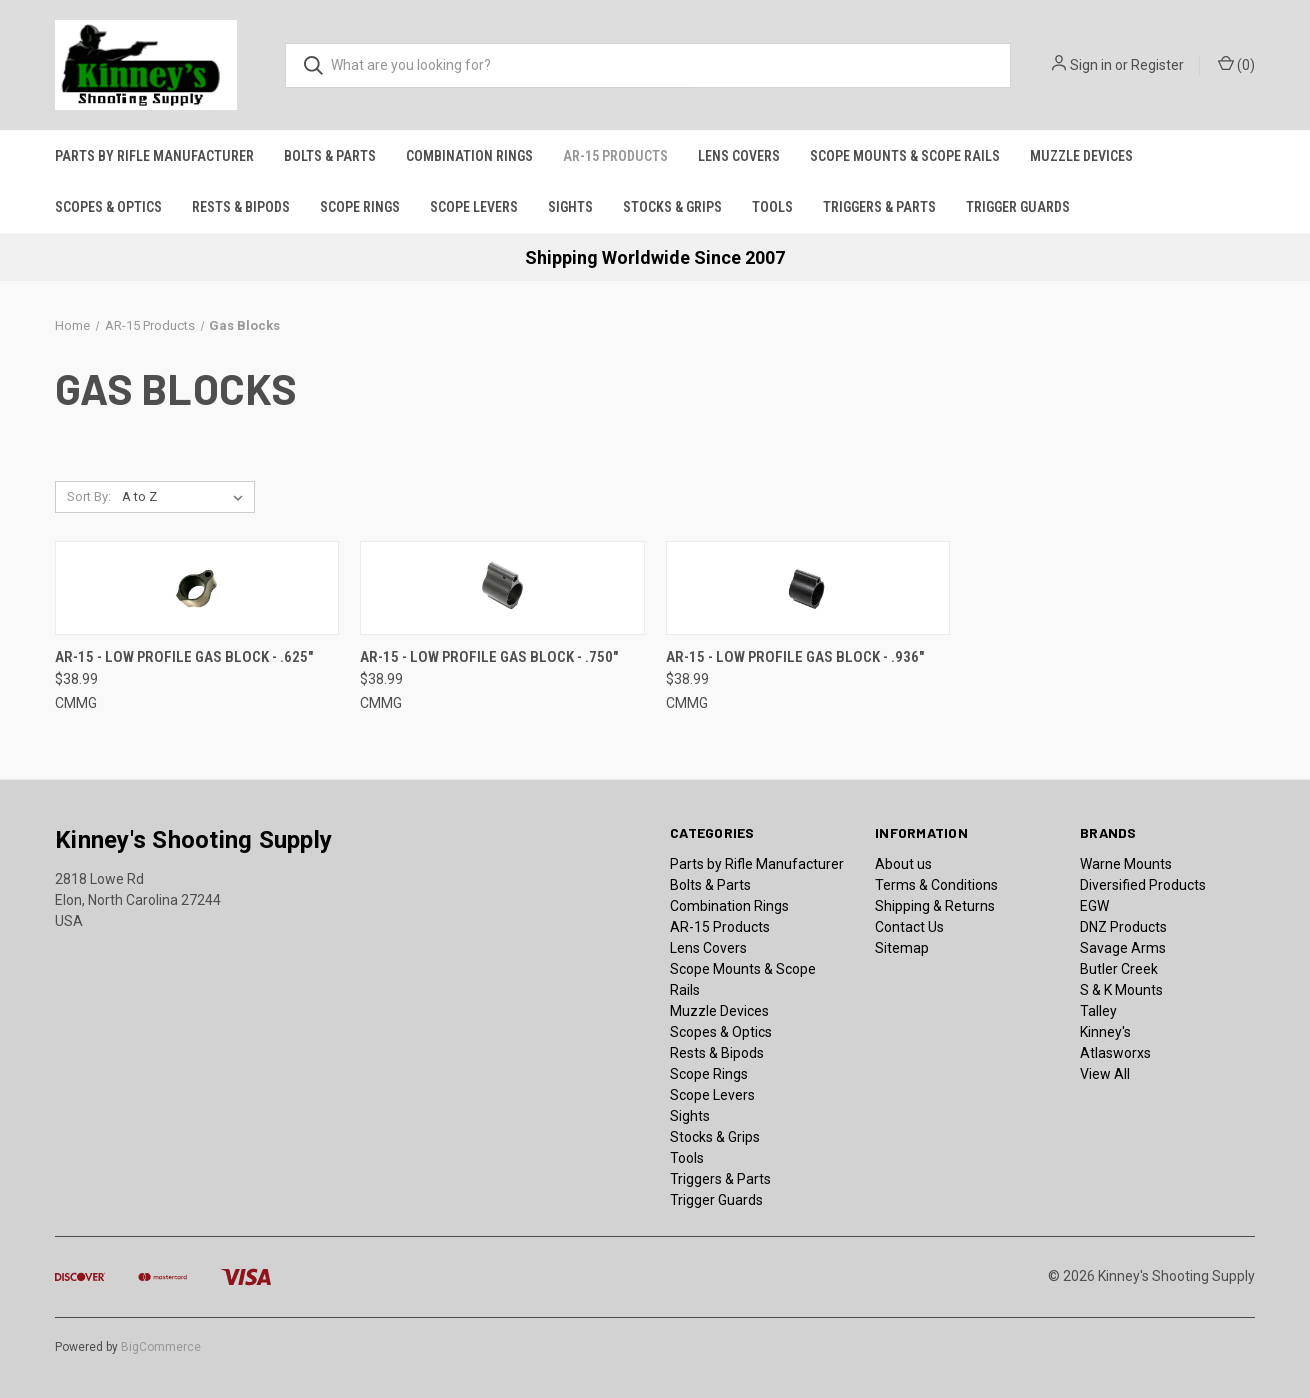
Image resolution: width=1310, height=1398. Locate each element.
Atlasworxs (1115, 1053)
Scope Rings (360, 207)
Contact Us (909, 927)
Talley (1098, 1011)
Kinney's (1105, 1032)
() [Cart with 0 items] (1236, 64)
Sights (570, 207)
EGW (1094, 906)
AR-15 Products (615, 156)
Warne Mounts (1126, 864)
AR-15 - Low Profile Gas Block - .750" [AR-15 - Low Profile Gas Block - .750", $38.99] (489, 657)
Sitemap (902, 948)
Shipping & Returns (935, 906)
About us (903, 864)
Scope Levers (474, 207)
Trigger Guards (1018, 207)
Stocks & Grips (672, 207)
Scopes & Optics (108, 207)
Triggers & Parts (879, 207)
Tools (772, 207)
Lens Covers (739, 156)
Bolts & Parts (330, 156)
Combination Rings (469, 156)
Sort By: (89, 496)
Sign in (1091, 65)
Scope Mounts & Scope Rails (905, 156)
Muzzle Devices (1081, 156)
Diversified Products (1143, 885)
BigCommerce (161, 1347)
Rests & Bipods (241, 207)
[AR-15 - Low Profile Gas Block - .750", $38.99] (502, 588)
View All (1105, 1074)
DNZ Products (1123, 927)
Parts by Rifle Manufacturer (154, 156)
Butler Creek (1119, 969)
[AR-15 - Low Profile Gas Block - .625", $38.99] (197, 588)
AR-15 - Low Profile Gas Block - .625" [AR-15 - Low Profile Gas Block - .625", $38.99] (184, 657)
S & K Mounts (1121, 990)
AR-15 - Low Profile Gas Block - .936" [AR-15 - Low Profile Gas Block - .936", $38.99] (795, 657)
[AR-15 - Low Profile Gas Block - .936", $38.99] (808, 588)
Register (1157, 65)
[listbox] (186, 497)
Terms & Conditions (936, 885)
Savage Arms (1123, 948)
